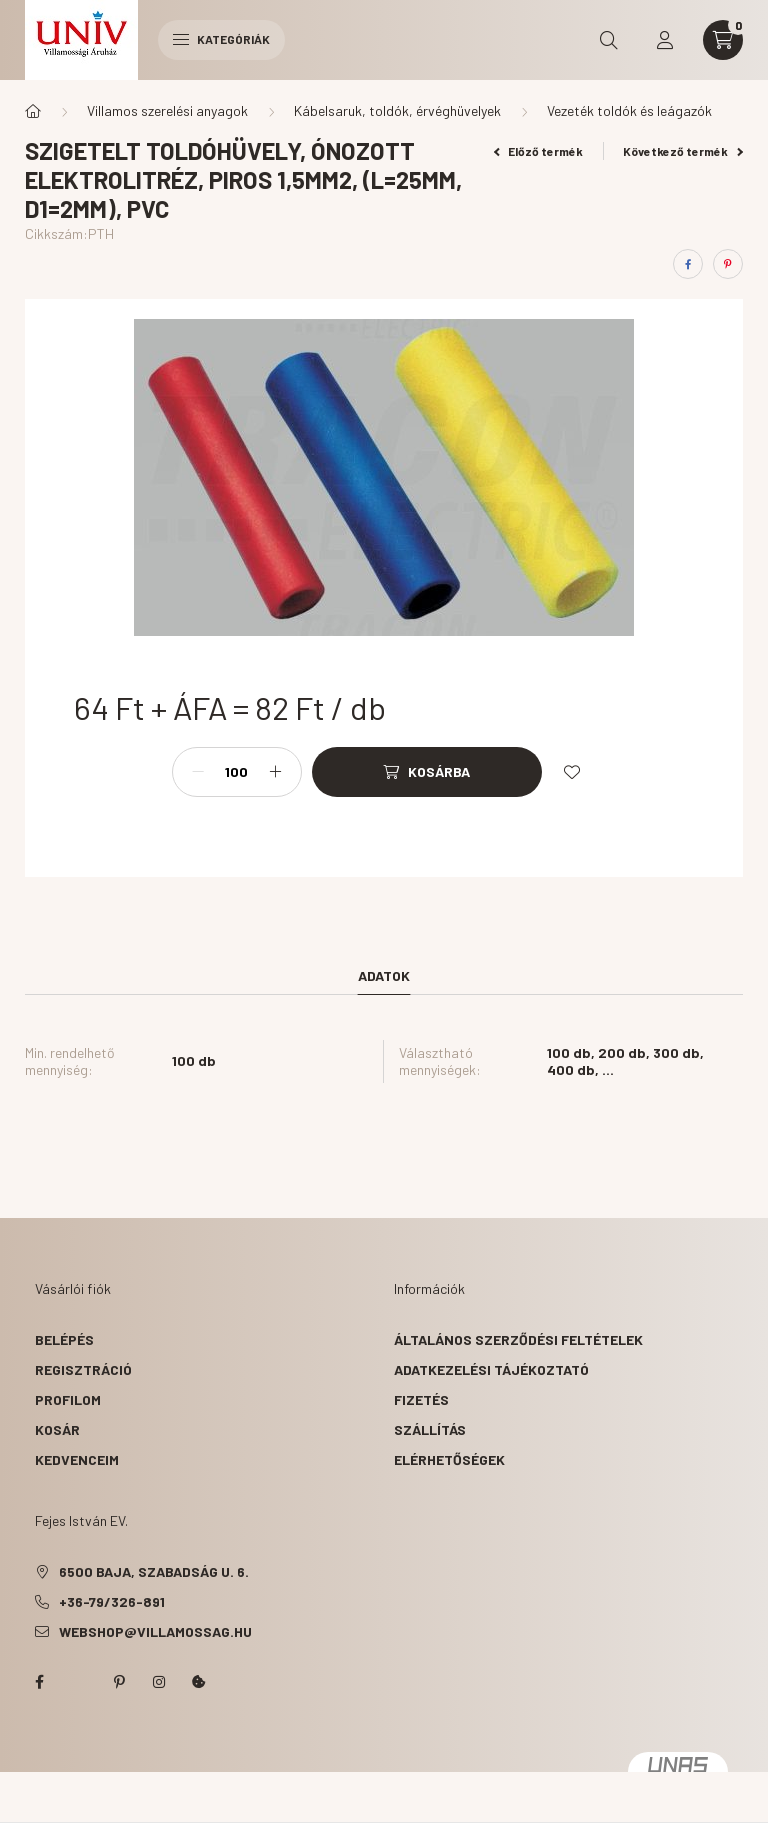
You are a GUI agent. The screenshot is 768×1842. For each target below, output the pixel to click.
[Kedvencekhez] (572, 772)
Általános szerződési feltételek (518, 1339)
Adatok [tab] (384, 975)
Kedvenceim (77, 1459)
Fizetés (421, 1399)
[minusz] (198, 772)
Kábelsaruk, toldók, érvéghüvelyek (397, 110)
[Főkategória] (33, 111)
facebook (39, 1682)
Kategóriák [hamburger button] (221, 39)
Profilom (68, 1399)
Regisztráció (83, 1369)
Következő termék (683, 151)
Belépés (64, 1339)
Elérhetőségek (449, 1459)
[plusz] (276, 772)
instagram (159, 1682)
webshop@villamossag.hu (155, 1631)
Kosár (57, 1429)
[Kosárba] (427, 772)
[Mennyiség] (237, 772)
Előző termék (539, 151)
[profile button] (665, 40)
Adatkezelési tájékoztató (491, 1369)
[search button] (609, 40)
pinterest (119, 1682)
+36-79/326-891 (112, 1601)
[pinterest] (728, 264)
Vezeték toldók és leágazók (629, 110)
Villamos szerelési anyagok (167, 110)
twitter (79, 1682)
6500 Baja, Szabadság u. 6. (154, 1571)
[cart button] (723, 40)
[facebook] (688, 264)
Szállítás (430, 1429)
